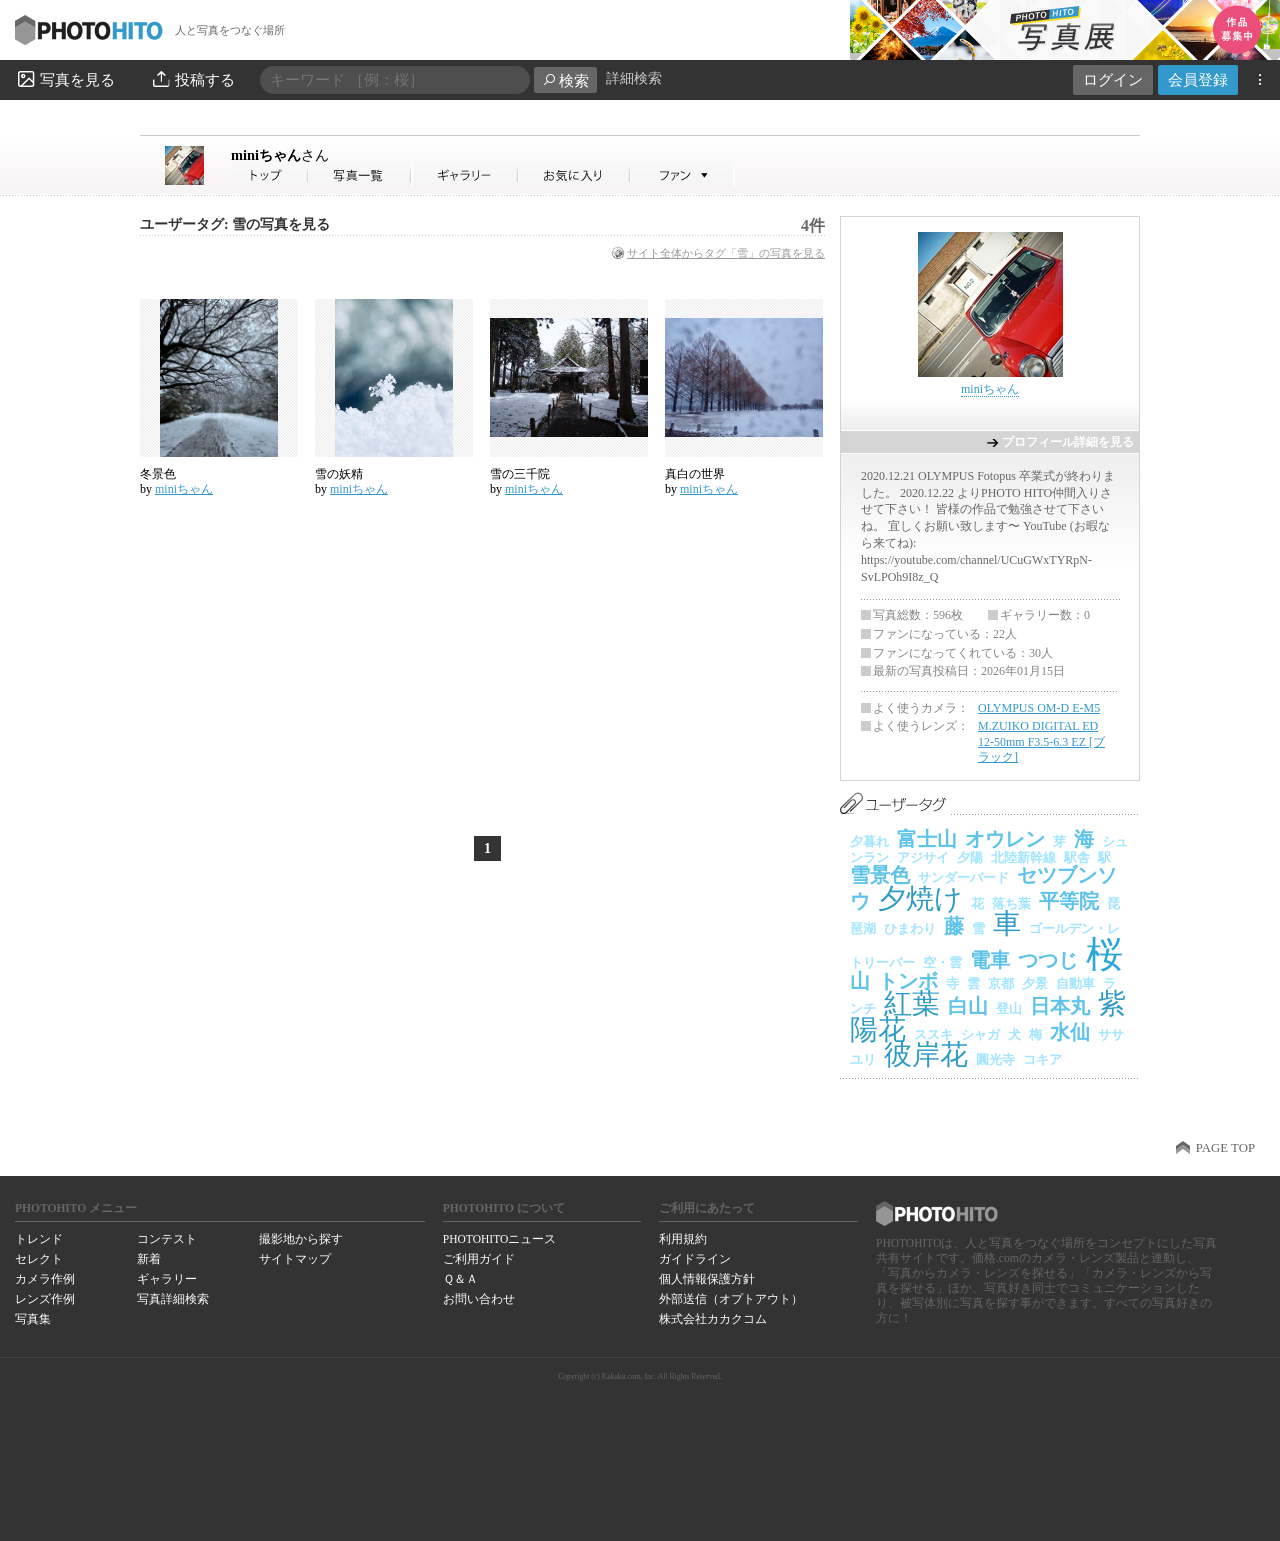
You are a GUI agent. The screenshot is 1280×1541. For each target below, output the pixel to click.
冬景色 (158, 474)
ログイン (1113, 79)
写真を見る (65, 79)
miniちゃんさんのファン (682, 175)
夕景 (1035, 983)
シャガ (980, 1034)
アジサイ (923, 857)
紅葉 (912, 1003)
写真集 (33, 1319)
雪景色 (880, 875)
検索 (565, 80)
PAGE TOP (1225, 1148)
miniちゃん (280, 155)
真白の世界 (695, 474)
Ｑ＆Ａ (460, 1279)
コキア (1042, 1059)
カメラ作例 (45, 1279)
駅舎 (1077, 857)
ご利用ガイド (479, 1259)
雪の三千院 (520, 474)
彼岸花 (926, 1054)
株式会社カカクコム (713, 1319)
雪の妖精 (339, 474)
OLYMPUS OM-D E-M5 (1039, 708)
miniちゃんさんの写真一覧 (360, 175)
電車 (990, 960)
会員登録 (1198, 79)
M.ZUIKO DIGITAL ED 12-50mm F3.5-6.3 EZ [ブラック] (1041, 741)
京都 (1001, 983)
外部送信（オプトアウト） (731, 1299)
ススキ (933, 1034)
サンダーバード (963, 877)
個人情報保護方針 (707, 1279)
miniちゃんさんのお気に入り (574, 175)
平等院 (1069, 901)
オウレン (1005, 839)
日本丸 (1060, 1006)
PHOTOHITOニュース (499, 1239)
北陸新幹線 (1023, 857)
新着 (149, 1259)
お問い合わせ (479, 1299)
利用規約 (683, 1239)
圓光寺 (995, 1059)
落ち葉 (1011, 903)
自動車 (1075, 983)
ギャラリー (167, 1279)
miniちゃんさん (270, 175)
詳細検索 (634, 78)
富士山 (927, 839)
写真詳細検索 (173, 1299)
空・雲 (942, 962)
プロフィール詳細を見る (1068, 442)
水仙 (1070, 1032)
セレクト (39, 1259)
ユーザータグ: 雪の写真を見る (235, 224)
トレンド (39, 1239)
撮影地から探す (301, 1239)
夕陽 (970, 857)
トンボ (908, 981)
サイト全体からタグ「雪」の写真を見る (726, 253)
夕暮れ (869, 841)
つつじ (1048, 960)
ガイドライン (695, 1259)
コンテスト (167, 1239)
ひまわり (910, 928)
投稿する (192, 79)
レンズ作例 (45, 1299)
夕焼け (920, 898)
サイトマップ (295, 1259)
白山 (968, 1006)
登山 (1009, 1008)
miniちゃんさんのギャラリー (465, 175)
